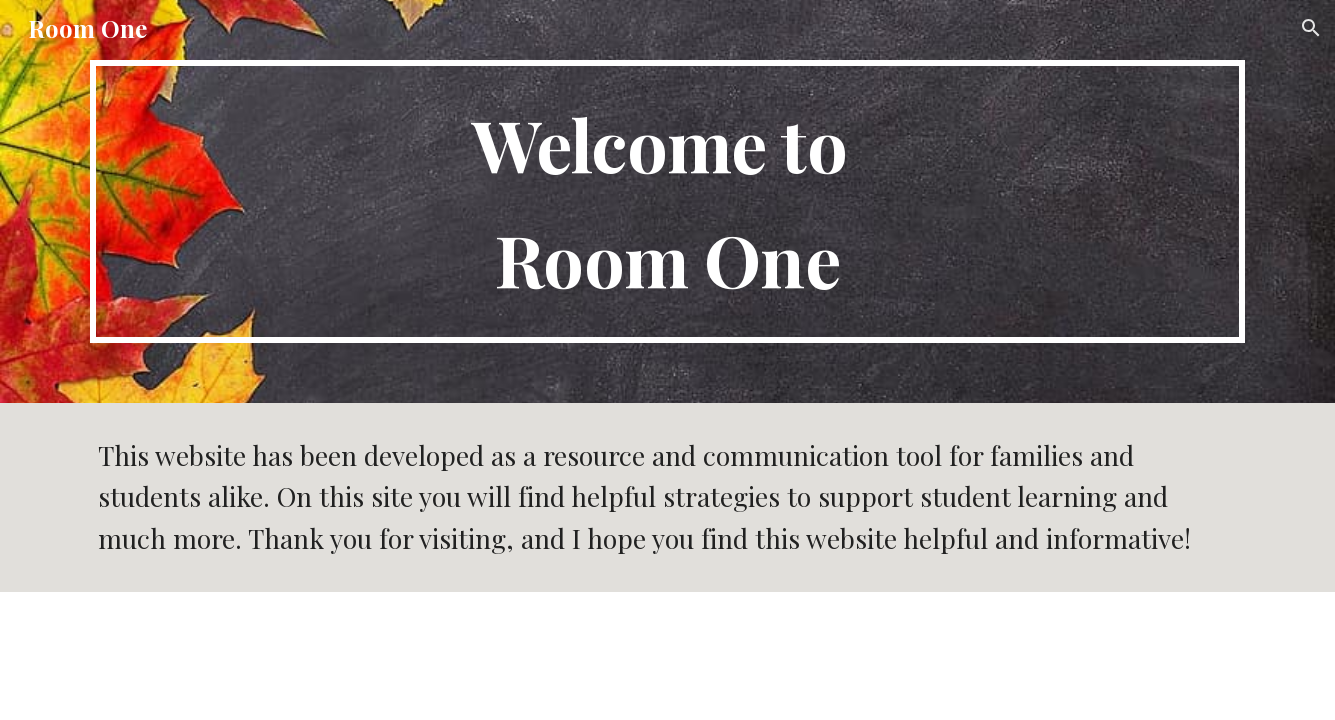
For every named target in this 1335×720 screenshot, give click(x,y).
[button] (1311, 28)
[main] (667, 201)
